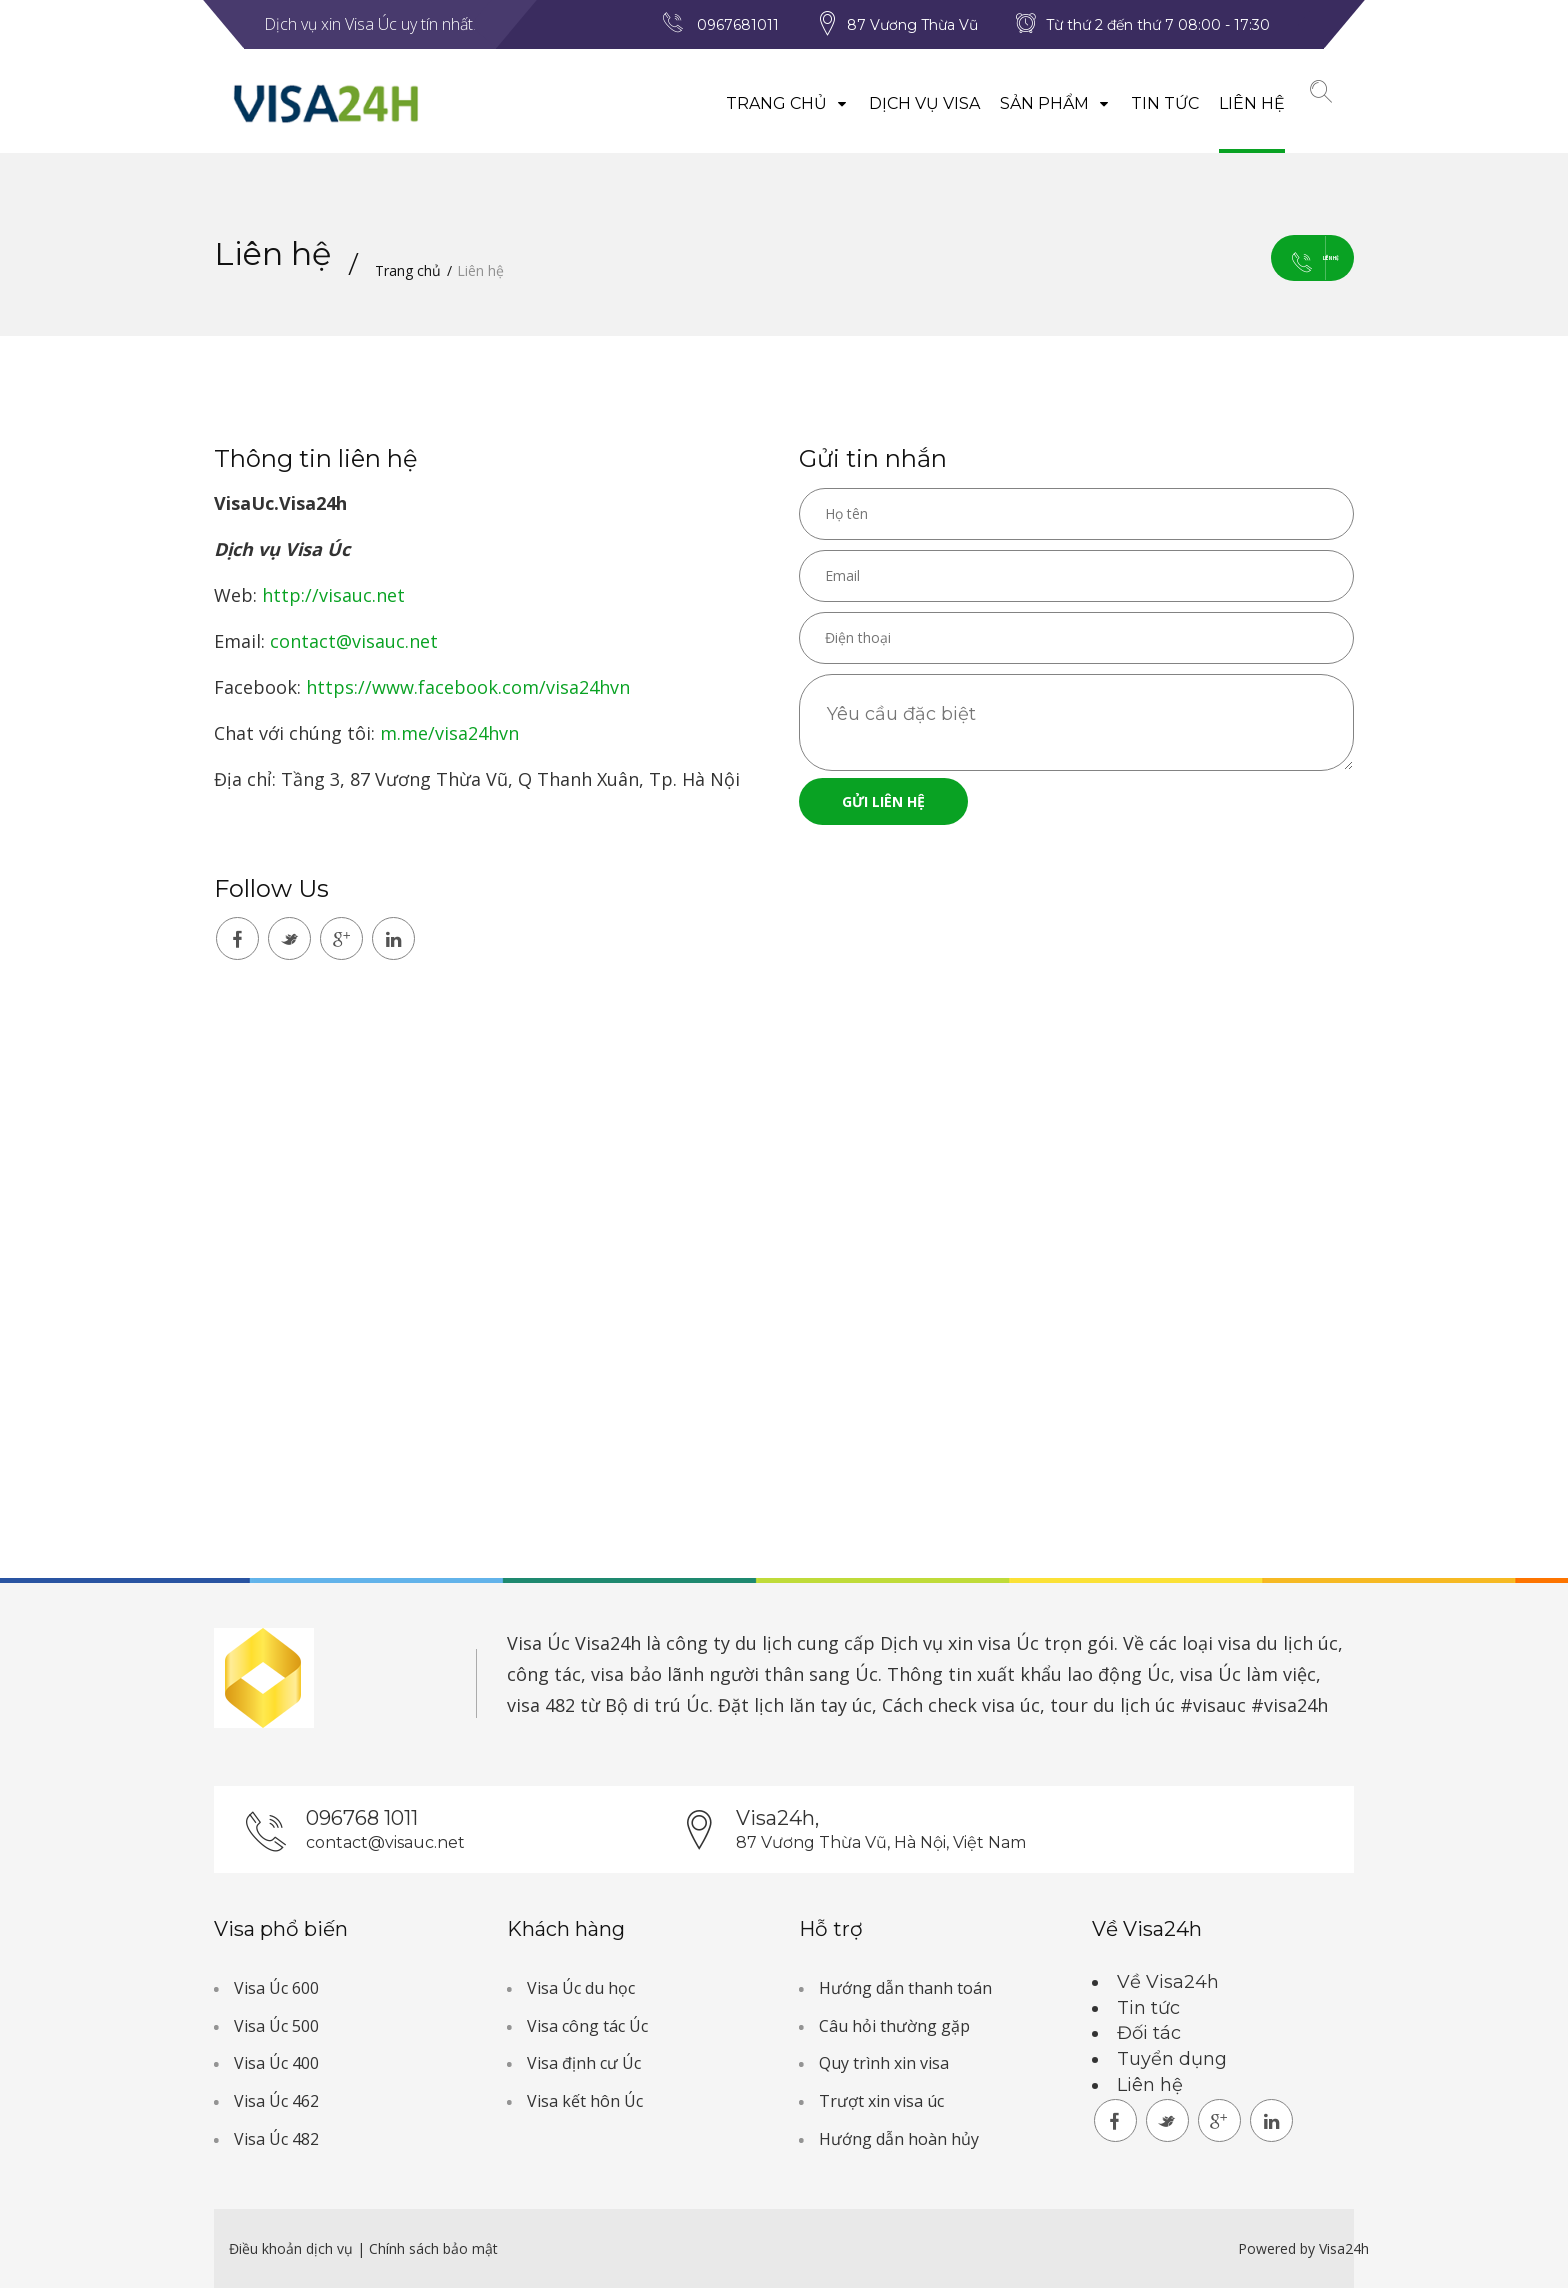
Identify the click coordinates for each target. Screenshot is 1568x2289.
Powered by (1276, 2249)
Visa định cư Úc (584, 2065)
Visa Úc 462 (276, 2103)
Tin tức (1139, 103)
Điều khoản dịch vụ (293, 2249)
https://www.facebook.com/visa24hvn (468, 688)
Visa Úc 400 (276, 2065)
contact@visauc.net (354, 642)
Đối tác (1149, 2035)
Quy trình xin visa (884, 2065)
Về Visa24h (1168, 1984)
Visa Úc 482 (276, 2141)
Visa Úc (538, 1644)
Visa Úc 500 (276, 2028)
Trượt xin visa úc (881, 2103)
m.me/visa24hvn (449, 734)
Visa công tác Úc (587, 2028)
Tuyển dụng (1172, 2061)
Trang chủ (761, 103)
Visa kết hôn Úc (585, 2103)
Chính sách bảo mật (433, 2249)
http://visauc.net (333, 596)
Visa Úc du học (581, 1990)
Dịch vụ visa (898, 103)
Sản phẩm (1029, 103)
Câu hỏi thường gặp (894, 2028)
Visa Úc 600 (276, 1990)
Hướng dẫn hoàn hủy (899, 2141)
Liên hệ (1226, 103)
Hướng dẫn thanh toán (905, 1990)
